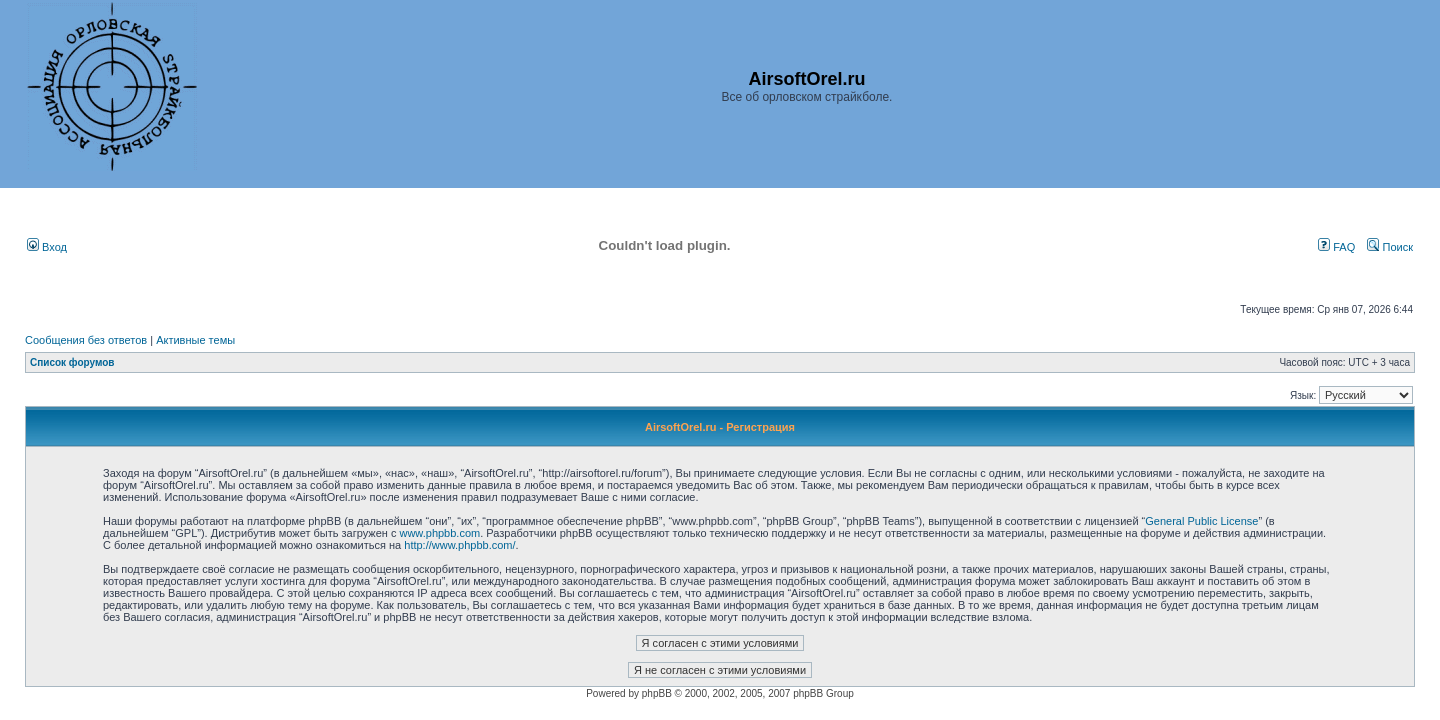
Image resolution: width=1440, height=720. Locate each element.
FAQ (1336, 247)
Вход (47, 247)
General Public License (1201, 521)
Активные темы (195, 340)
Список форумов (72, 362)
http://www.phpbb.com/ (459, 545)
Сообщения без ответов (86, 340)
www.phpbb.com (439, 533)
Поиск (1390, 247)
